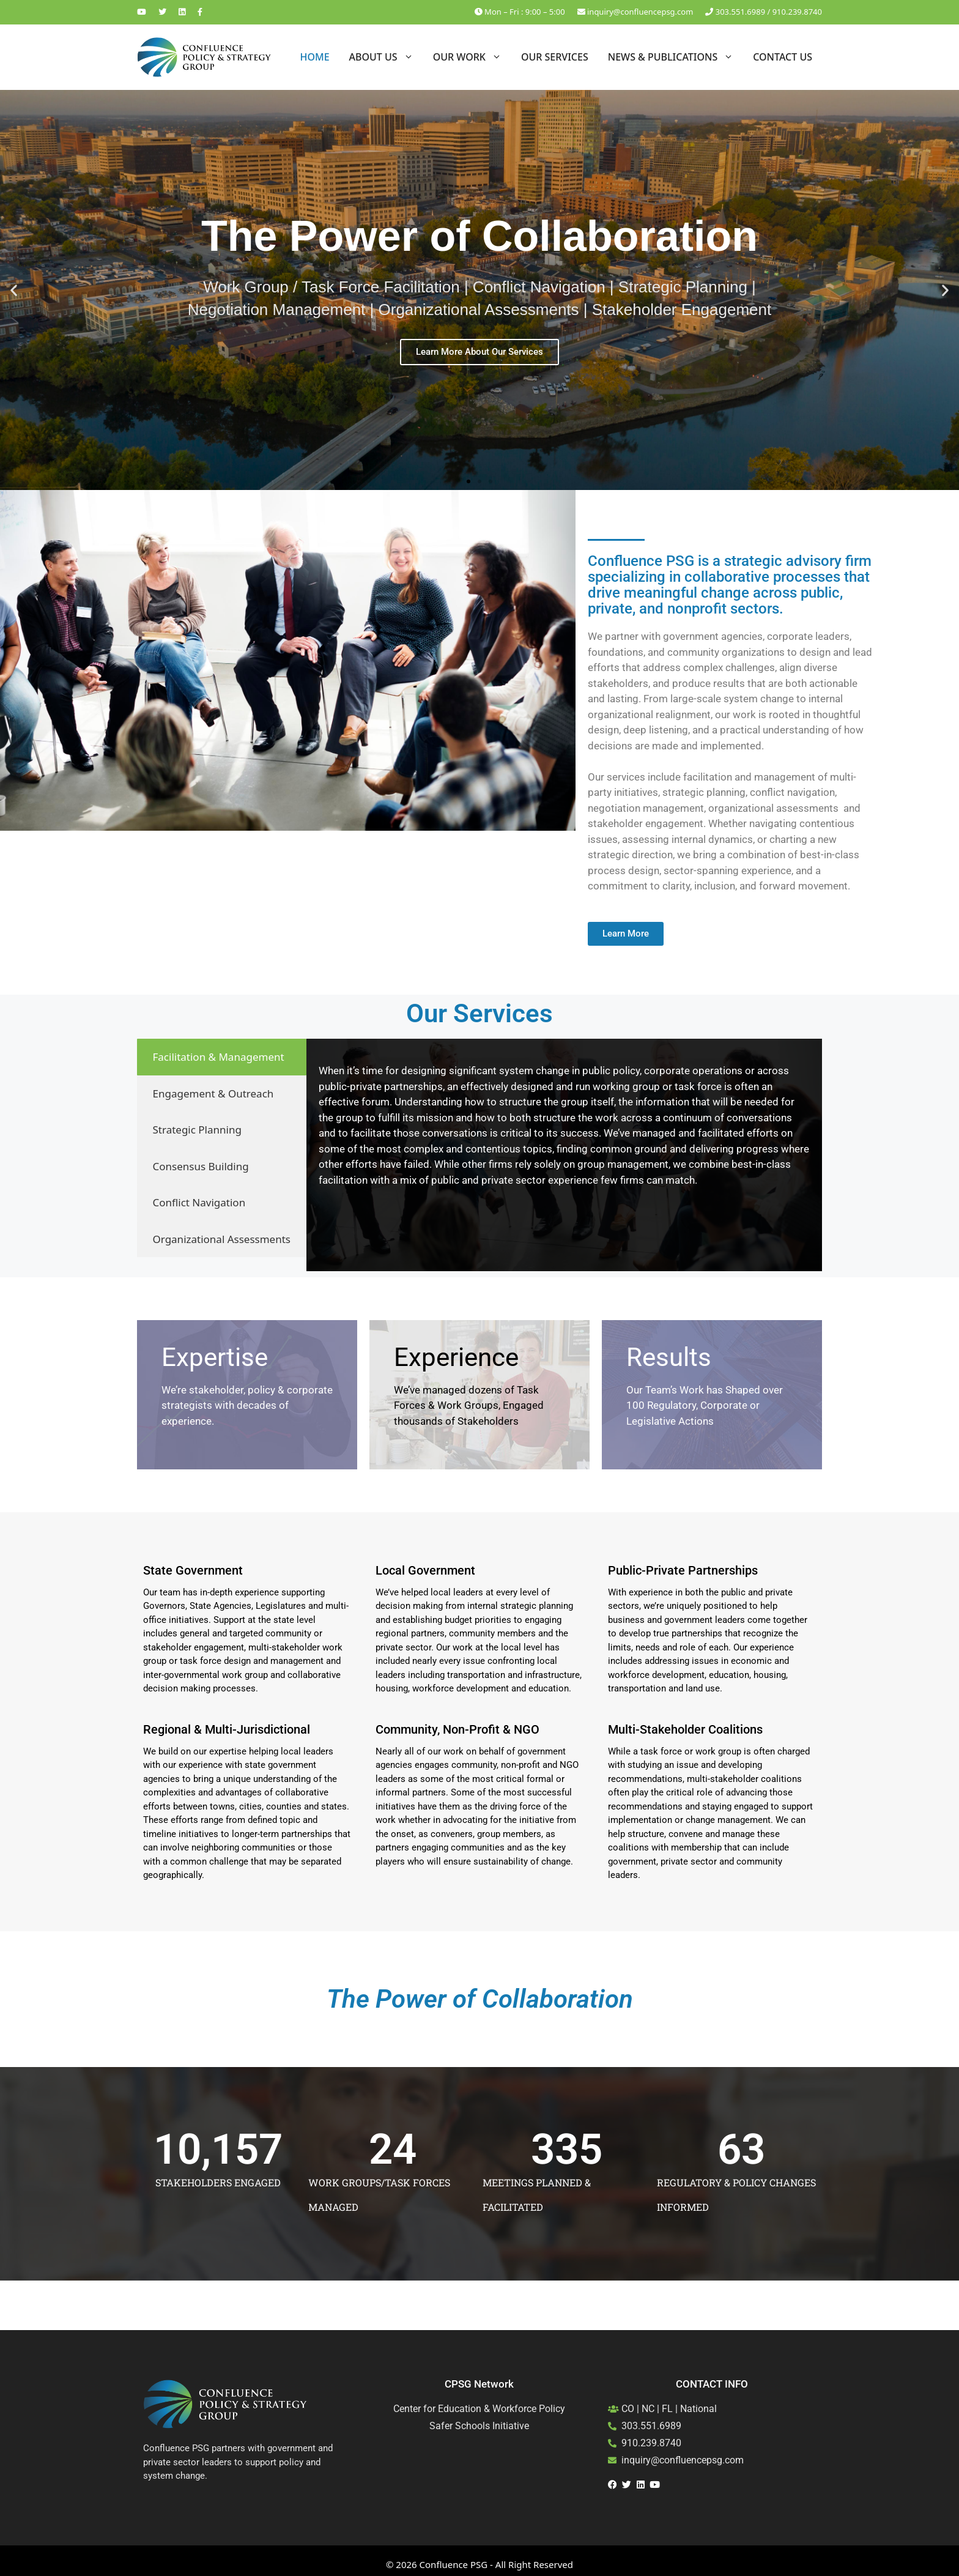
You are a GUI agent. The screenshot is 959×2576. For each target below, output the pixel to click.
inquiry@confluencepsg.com (635, 11)
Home (314, 57)
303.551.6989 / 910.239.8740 (763, 11)
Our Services (554, 57)
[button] (13, 290)
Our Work (472, 57)
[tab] (221, 1057)
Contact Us (782, 57)
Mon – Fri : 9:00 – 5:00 (520, 11)
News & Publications (675, 57)
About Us (386, 57)
